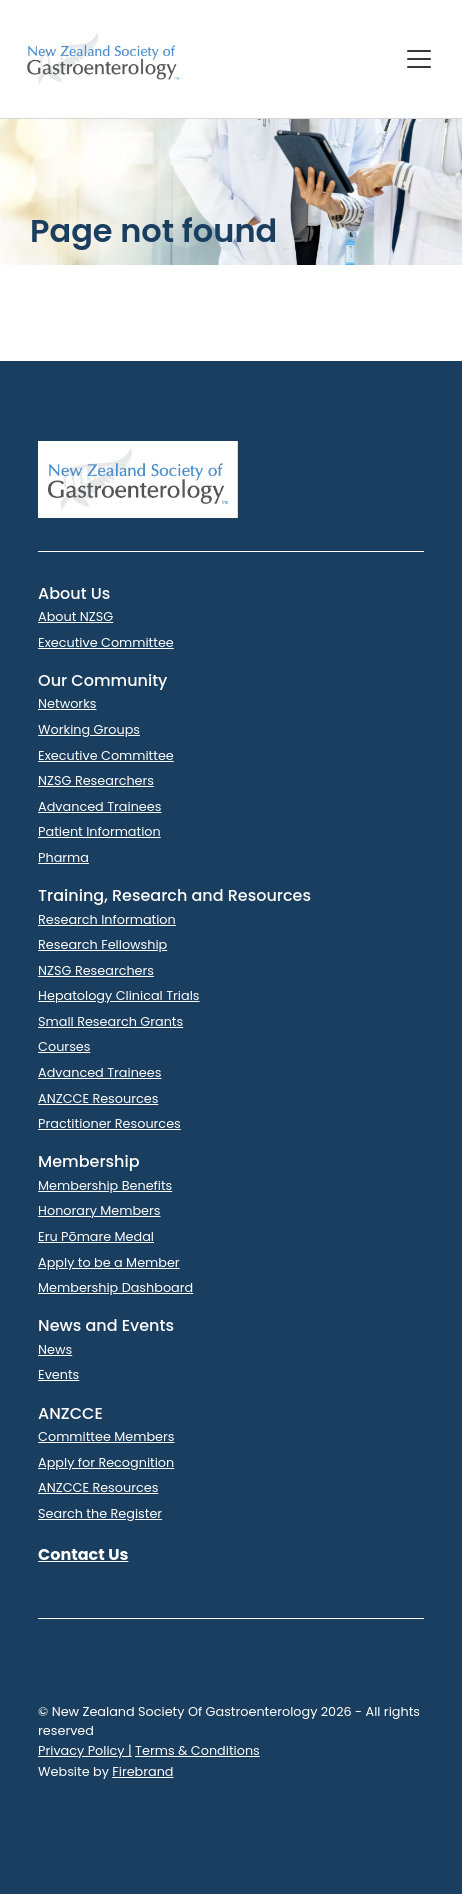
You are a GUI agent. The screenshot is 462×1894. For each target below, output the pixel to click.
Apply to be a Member (109, 1262)
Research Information (107, 919)
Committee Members (106, 1436)
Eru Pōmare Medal (96, 1236)
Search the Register (100, 1513)
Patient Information (99, 831)
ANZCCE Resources (98, 1098)
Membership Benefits (105, 1185)
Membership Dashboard (115, 1287)
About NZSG (75, 616)
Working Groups (89, 729)
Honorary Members (99, 1210)
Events (58, 1374)
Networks (67, 703)
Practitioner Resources (109, 1123)
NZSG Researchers (96, 780)
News (55, 1349)
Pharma (63, 857)
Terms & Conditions (197, 1750)
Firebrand (142, 1771)
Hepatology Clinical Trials (118, 995)
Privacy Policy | (85, 1750)
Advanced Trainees (99, 806)
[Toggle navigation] (419, 59)
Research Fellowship (102, 944)
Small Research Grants (110, 1021)
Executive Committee (106, 642)
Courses (64, 1046)
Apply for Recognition (106, 1462)
